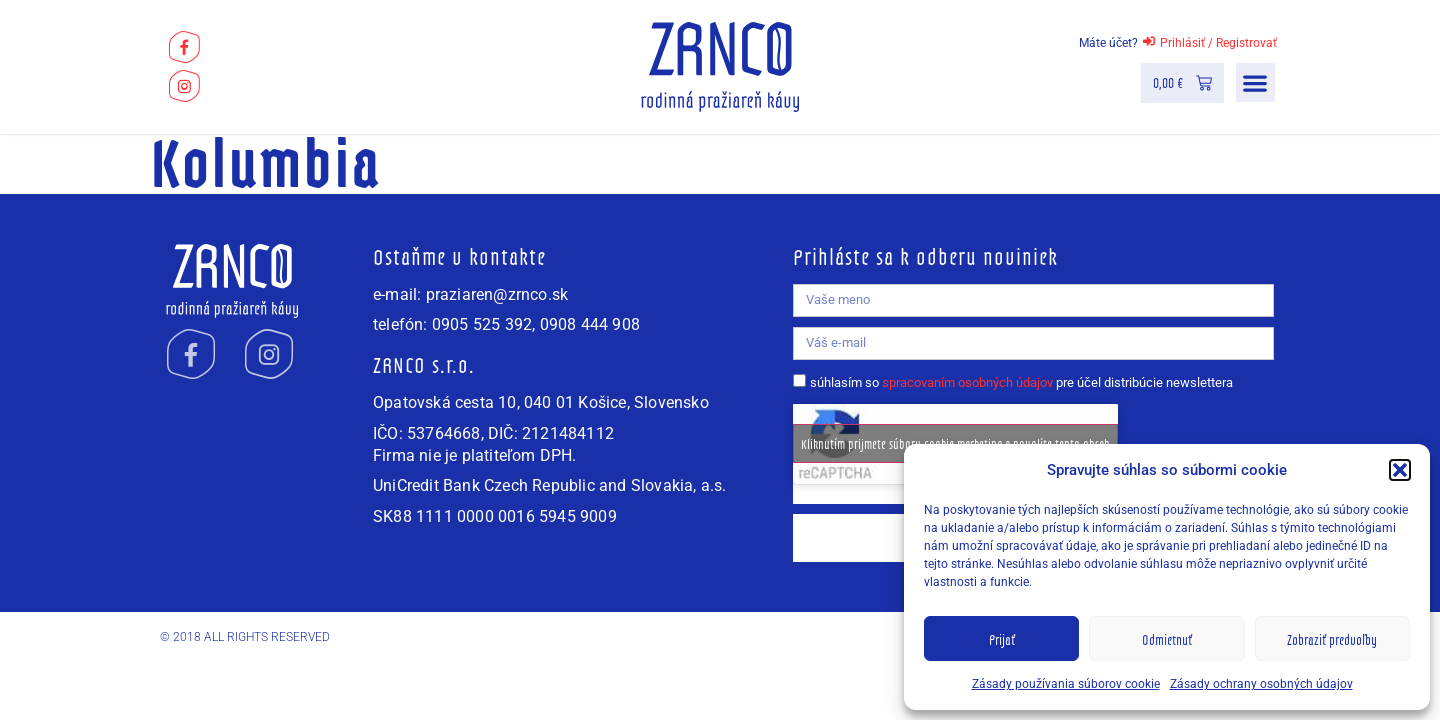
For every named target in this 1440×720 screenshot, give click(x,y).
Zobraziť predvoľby (1332, 639)
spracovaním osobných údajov (967, 382)
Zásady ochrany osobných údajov (1261, 684)
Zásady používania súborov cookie (1066, 684)
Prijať (1002, 639)
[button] (1400, 470)
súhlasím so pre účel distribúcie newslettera (1021, 382)
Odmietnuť (1167, 639)
